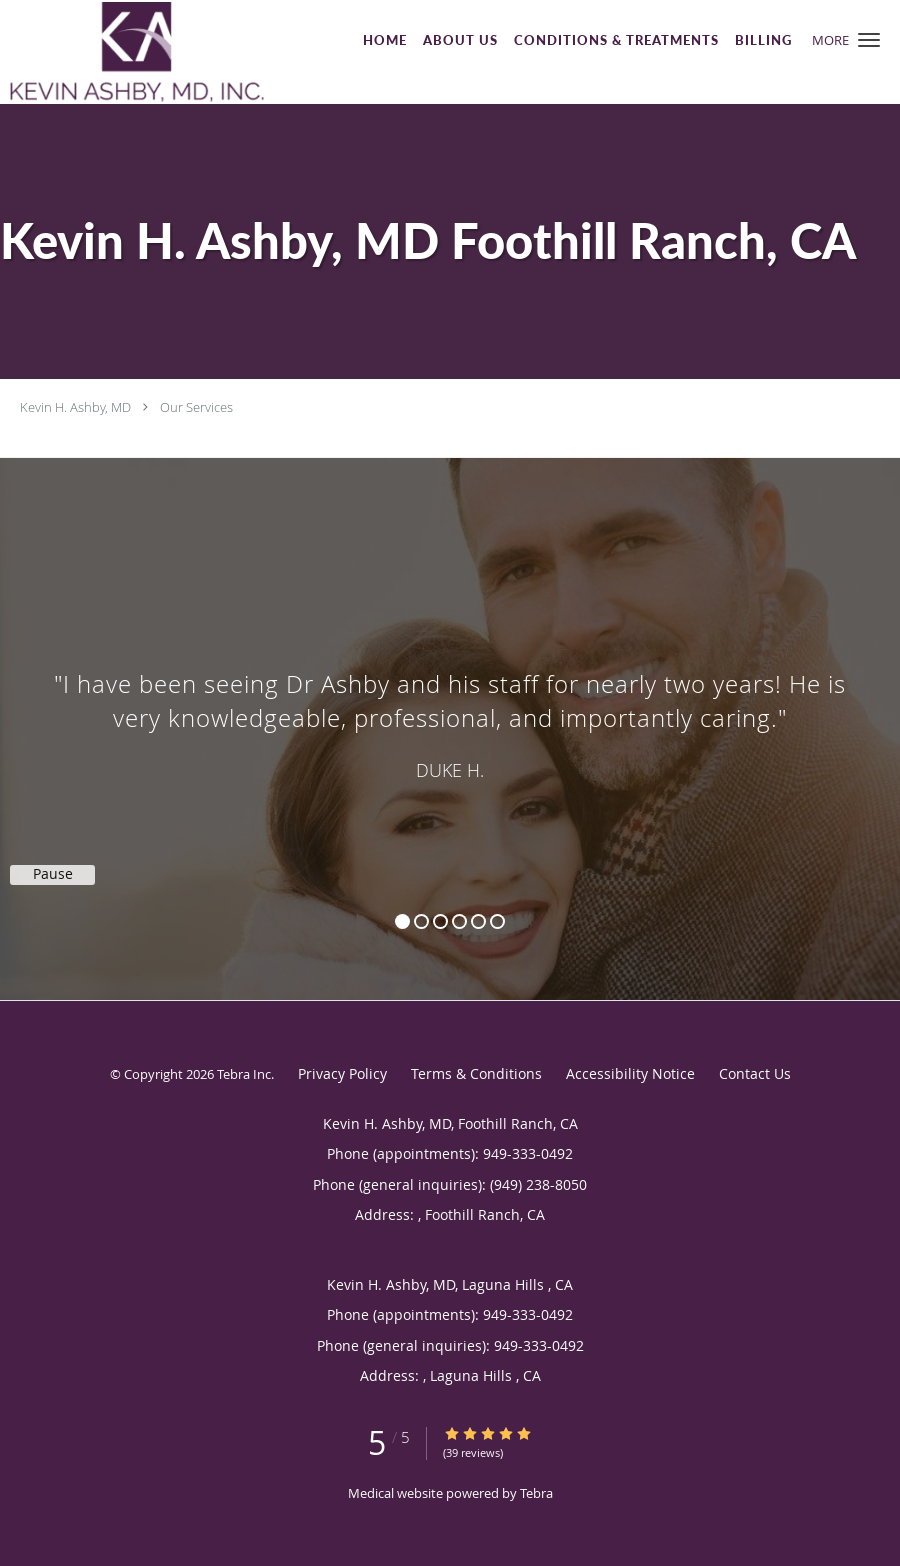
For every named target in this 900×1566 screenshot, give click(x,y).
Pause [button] (53, 874)
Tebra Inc (244, 1074)
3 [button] (440, 921)
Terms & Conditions (476, 1073)
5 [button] (478, 921)
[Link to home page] (132, 52)
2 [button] (421, 921)
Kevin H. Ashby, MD (75, 407)
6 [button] (497, 921)
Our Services (196, 407)
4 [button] (459, 921)
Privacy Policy (342, 1073)
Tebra (536, 1493)
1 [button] (402, 921)
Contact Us (755, 1073)
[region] (450, 709)
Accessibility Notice (630, 1073)
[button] (869, 40)
